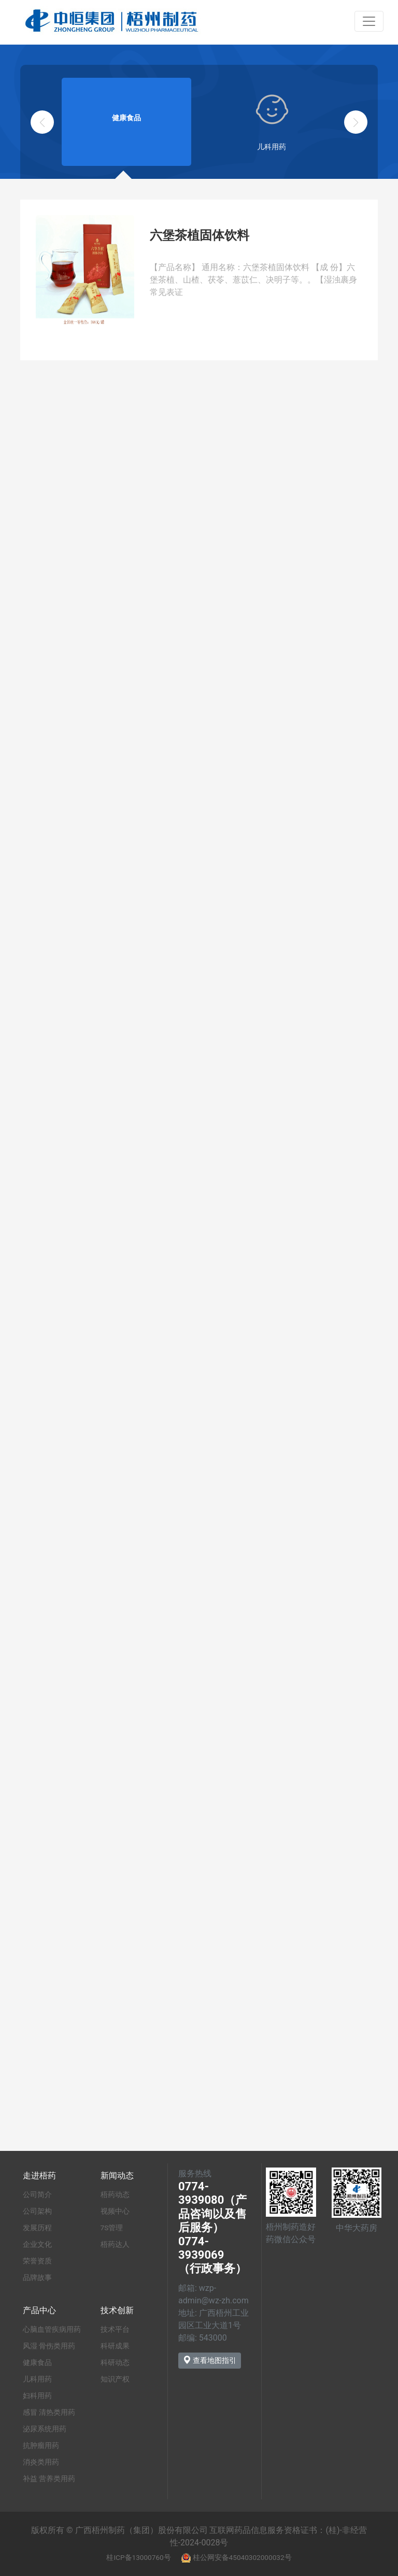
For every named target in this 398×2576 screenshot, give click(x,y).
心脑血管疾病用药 (52, 2329)
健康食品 (37, 2362)
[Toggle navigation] (368, 21)
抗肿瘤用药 (41, 2445)
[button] (355, 122)
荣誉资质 (37, 2261)
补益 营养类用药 (49, 2478)
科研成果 (115, 2346)
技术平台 (115, 2329)
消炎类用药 (41, 2462)
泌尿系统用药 (44, 2429)
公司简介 (37, 2194)
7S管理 (112, 2227)
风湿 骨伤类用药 (49, 2346)
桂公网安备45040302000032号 (242, 2557)
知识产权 (115, 2379)
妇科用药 (37, 2395)
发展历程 (37, 2227)
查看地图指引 (209, 2360)
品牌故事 (37, 2277)
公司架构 (37, 2211)
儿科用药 (37, 2379)
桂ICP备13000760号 (138, 2557)
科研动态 (115, 2362)
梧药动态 (115, 2194)
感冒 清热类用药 (49, 2412)
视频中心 (115, 2211)
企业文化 (37, 2244)
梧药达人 (115, 2244)
